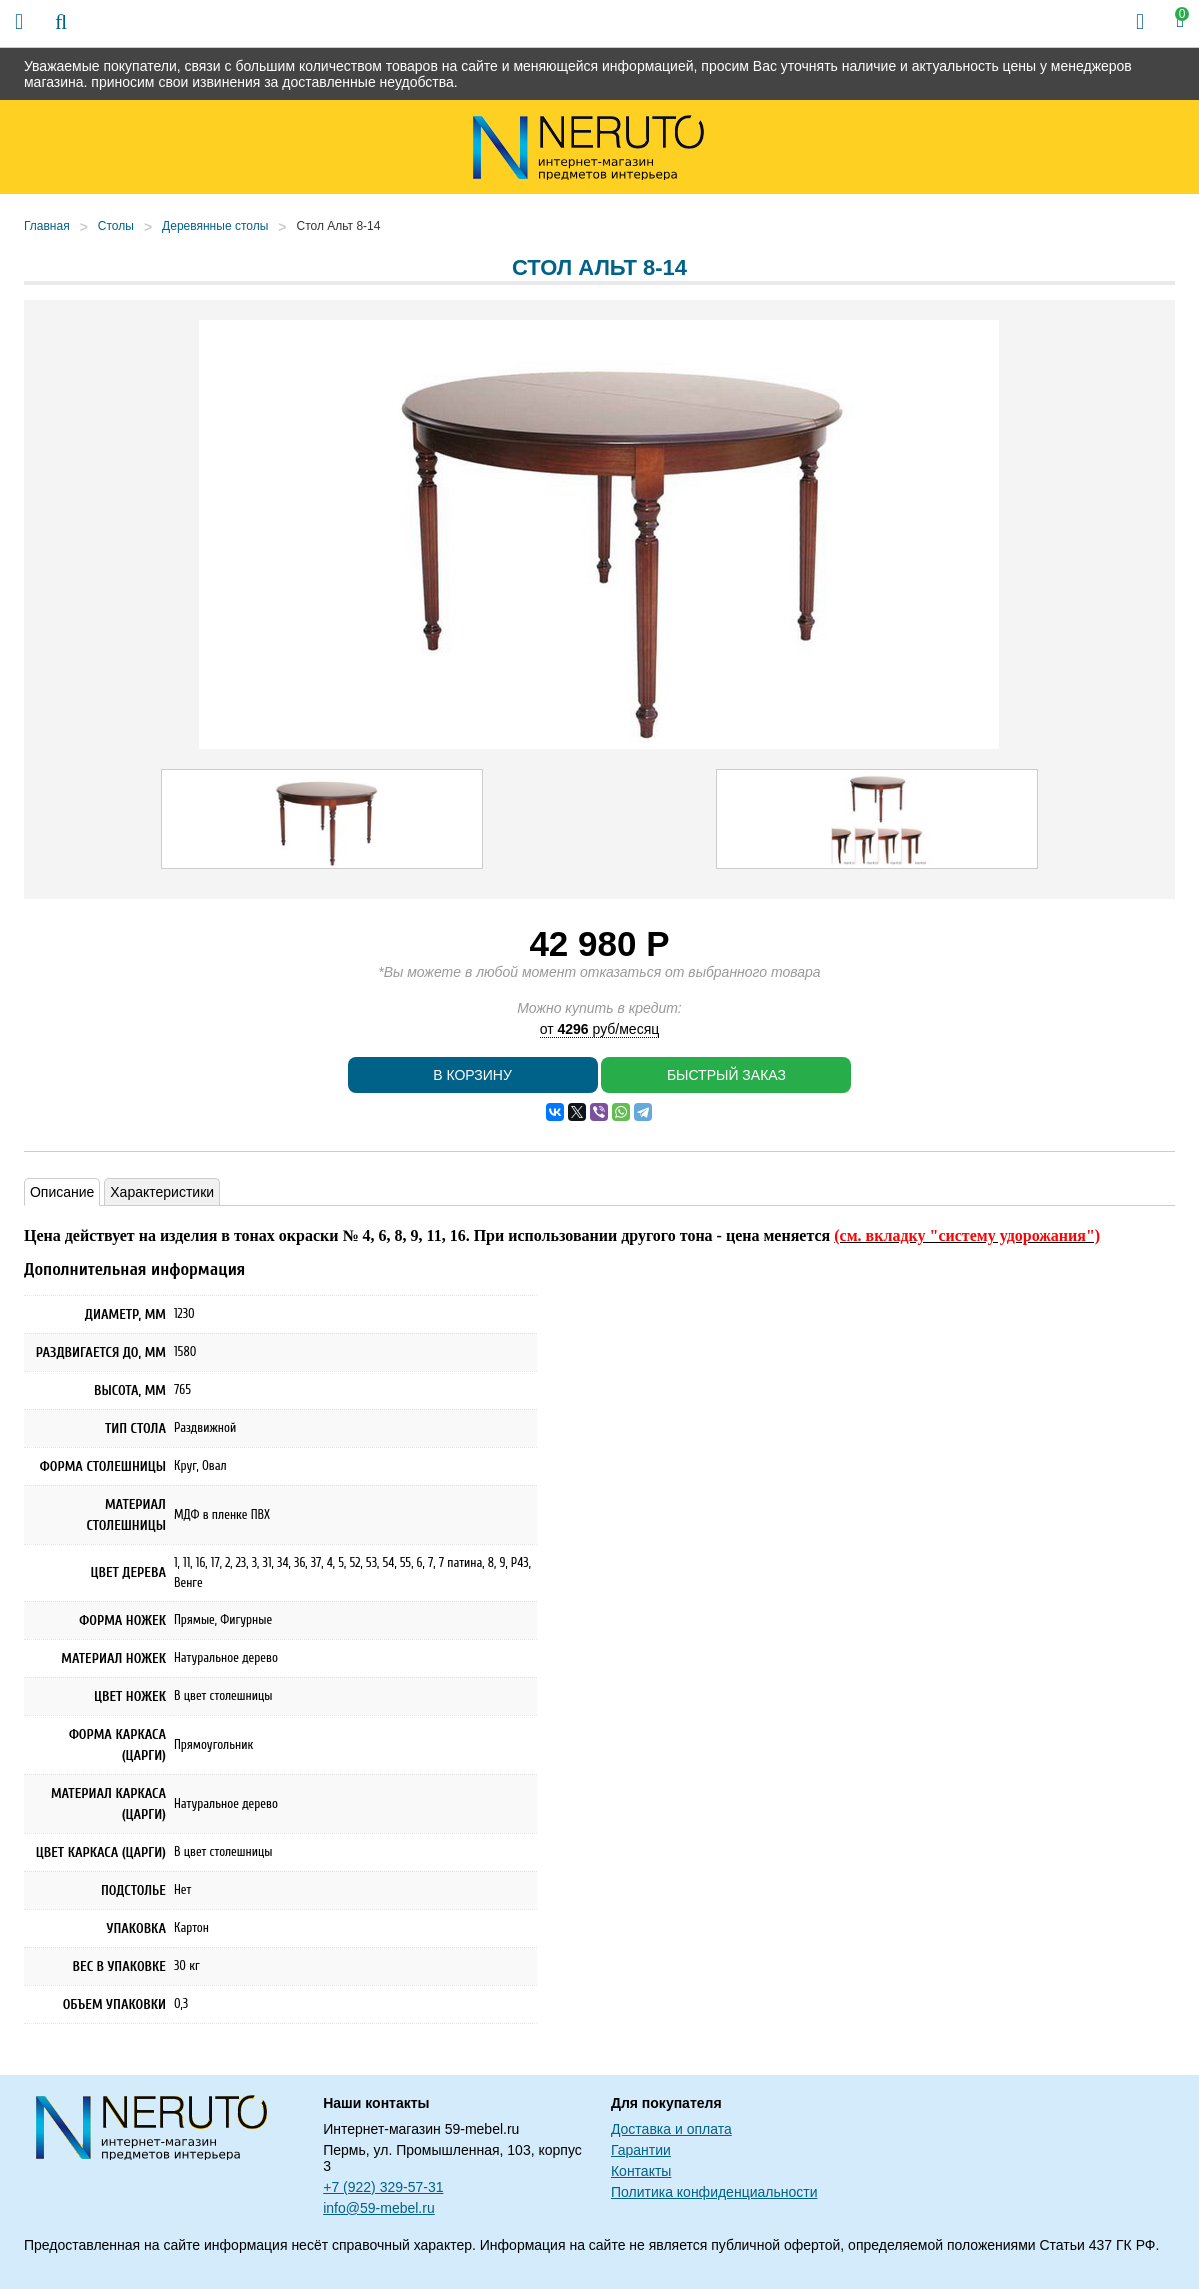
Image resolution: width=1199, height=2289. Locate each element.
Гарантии (641, 2150)
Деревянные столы (215, 226)
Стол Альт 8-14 (338, 226)
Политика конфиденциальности (714, 2192)
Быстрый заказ (726, 1075)
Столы (116, 226)
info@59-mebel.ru (379, 2208)
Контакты (641, 2171)
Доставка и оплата (671, 2129)
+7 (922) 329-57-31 (383, 2187)
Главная (47, 226)
